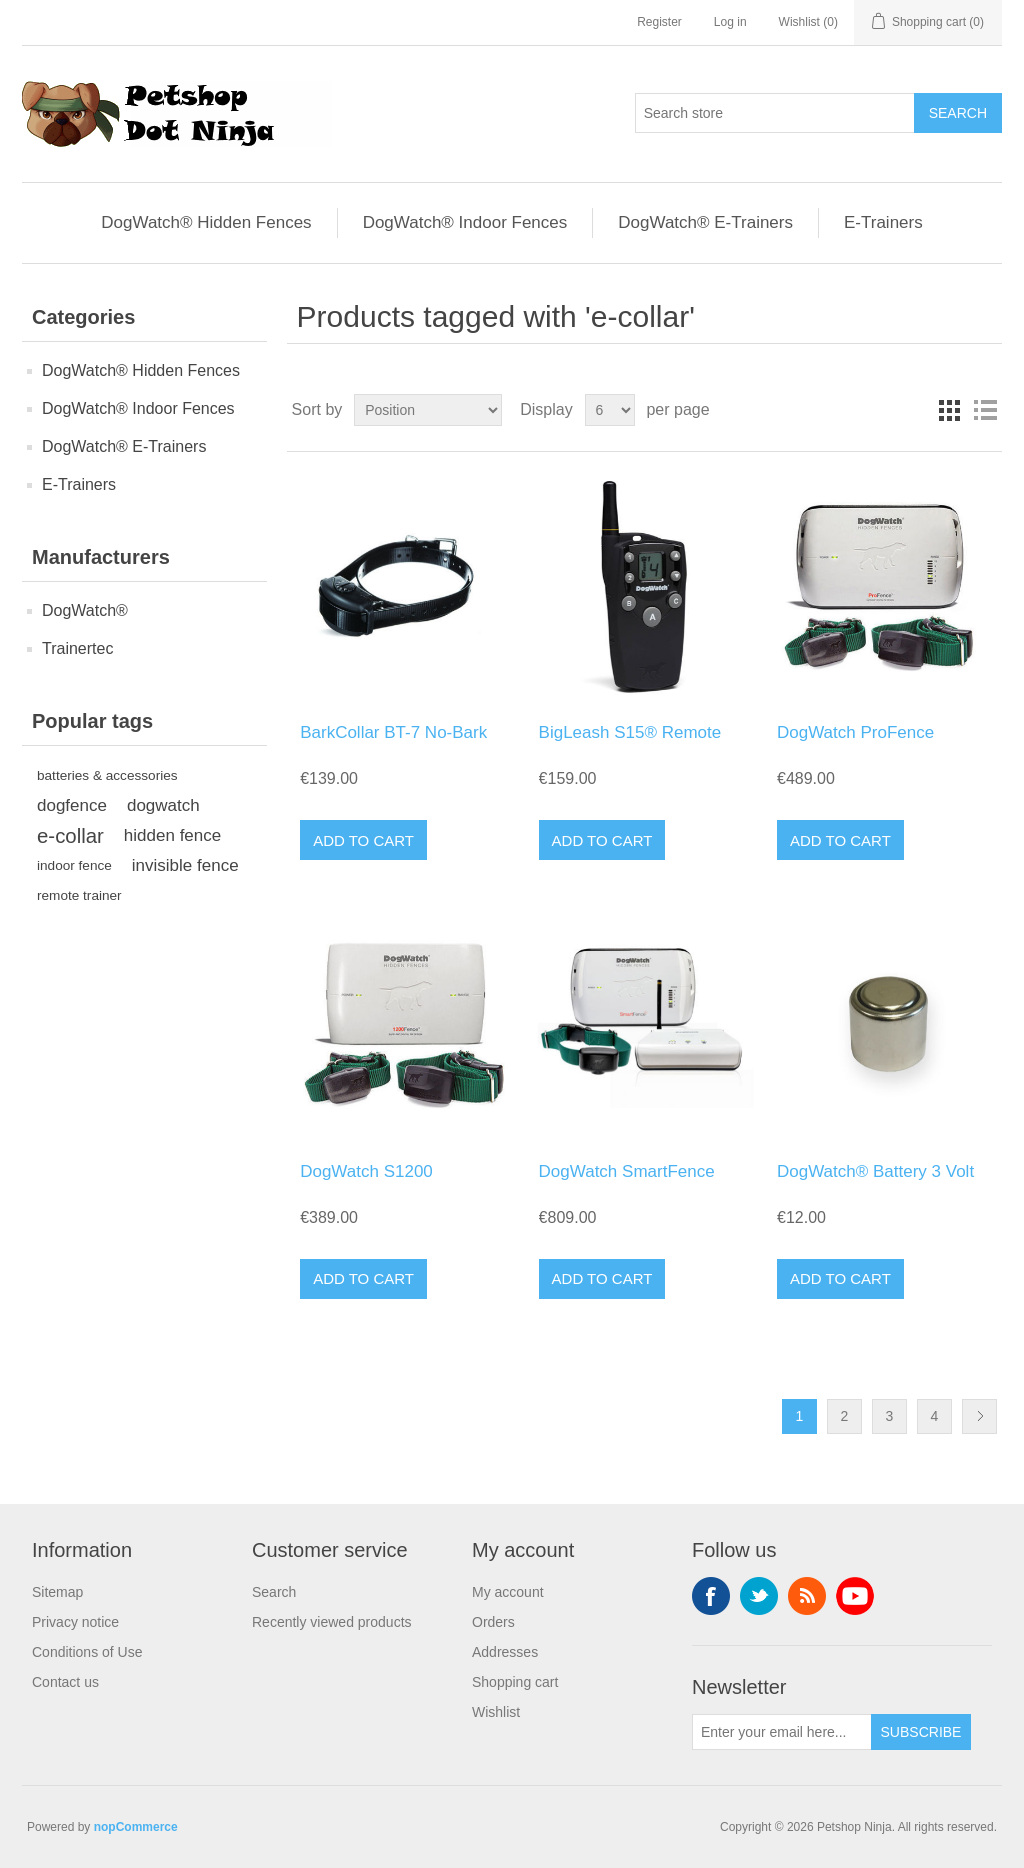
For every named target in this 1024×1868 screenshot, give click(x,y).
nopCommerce (136, 1827)
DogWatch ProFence (855, 732)
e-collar (70, 836)
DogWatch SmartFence (627, 1171)
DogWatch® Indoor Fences (465, 222)
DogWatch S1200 (366, 1171)
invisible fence (185, 865)
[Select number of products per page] (610, 410)
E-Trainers (883, 222)
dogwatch (163, 805)
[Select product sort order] (428, 410)
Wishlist (496, 1712)
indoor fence (74, 865)
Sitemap (57, 1592)
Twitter (759, 1596)
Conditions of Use (87, 1652)
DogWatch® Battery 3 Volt (875, 1171)
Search (274, 1592)
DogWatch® (85, 610)
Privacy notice (75, 1622)
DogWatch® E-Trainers (705, 222)
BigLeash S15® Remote (630, 732)
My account (508, 1592)
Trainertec (77, 648)
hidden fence (172, 835)
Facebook (711, 1596)
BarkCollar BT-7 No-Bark (393, 732)
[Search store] (775, 113)
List (985, 410)
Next (979, 1416)
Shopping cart (515, 1682)
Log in (730, 22)
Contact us (65, 1682)
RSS (807, 1596)
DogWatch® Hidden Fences (206, 222)
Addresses (505, 1652)
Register (659, 22)
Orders (493, 1622)
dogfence (72, 805)
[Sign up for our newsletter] (782, 1732)
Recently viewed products (332, 1622)
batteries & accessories (107, 775)
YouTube (855, 1596)
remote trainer (79, 895)
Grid (949, 410)
